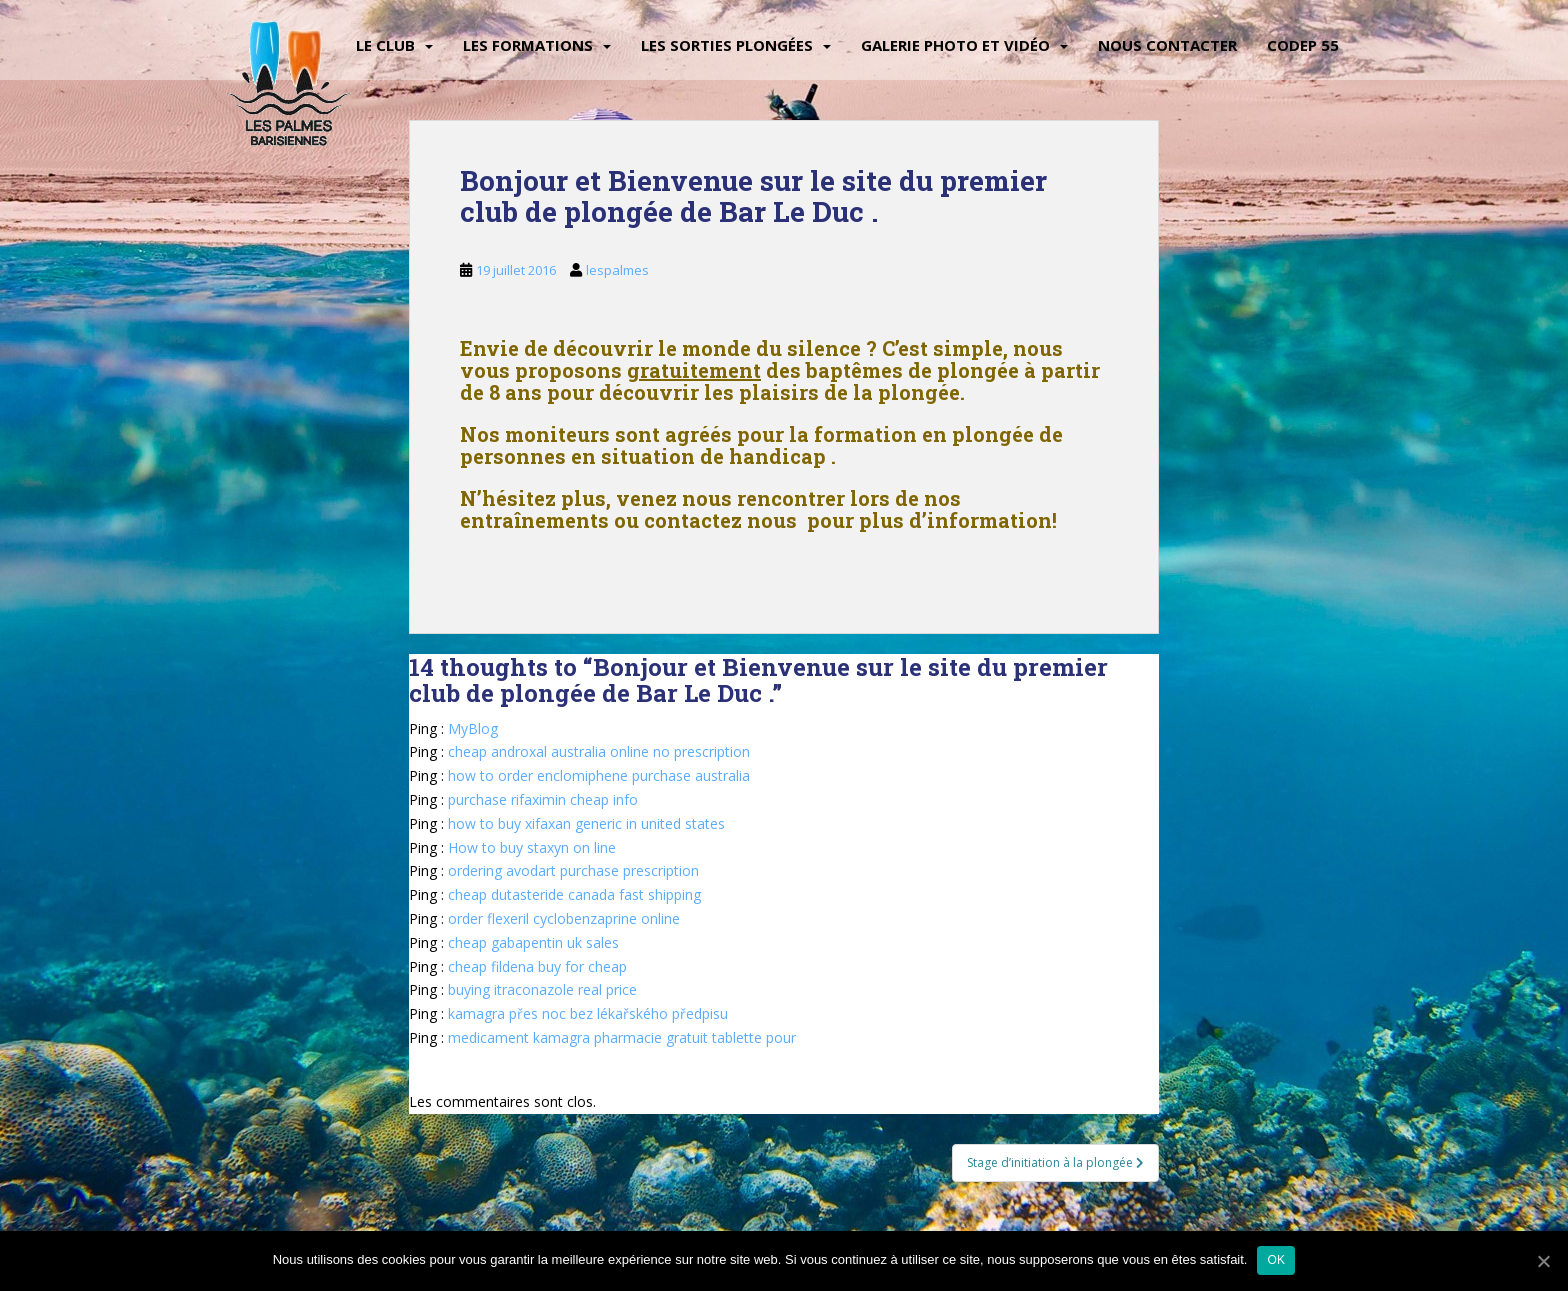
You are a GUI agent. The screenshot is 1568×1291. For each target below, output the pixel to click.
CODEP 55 (1303, 45)
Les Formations (528, 45)
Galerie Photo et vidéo (955, 45)
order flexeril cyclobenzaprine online (564, 918)
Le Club (385, 45)
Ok (1276, 1260)
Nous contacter (1167, 45)
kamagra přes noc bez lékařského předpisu (588, 1013)
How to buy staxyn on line (532, 847)
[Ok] (1543, 1261)
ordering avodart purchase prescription (573, 870)
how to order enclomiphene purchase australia (599, 775)
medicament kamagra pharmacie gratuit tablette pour (622, 1037)
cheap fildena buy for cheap (537, 966)
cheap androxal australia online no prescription (599, 751)
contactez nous (720, 520)
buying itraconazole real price (542, 989)
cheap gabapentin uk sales (533, 942)
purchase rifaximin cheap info (543, 799)
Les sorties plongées (727, 45)
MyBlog (473, 728)
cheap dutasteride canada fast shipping (574, 894)
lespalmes (617, 270)
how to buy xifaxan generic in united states (586, 823)
